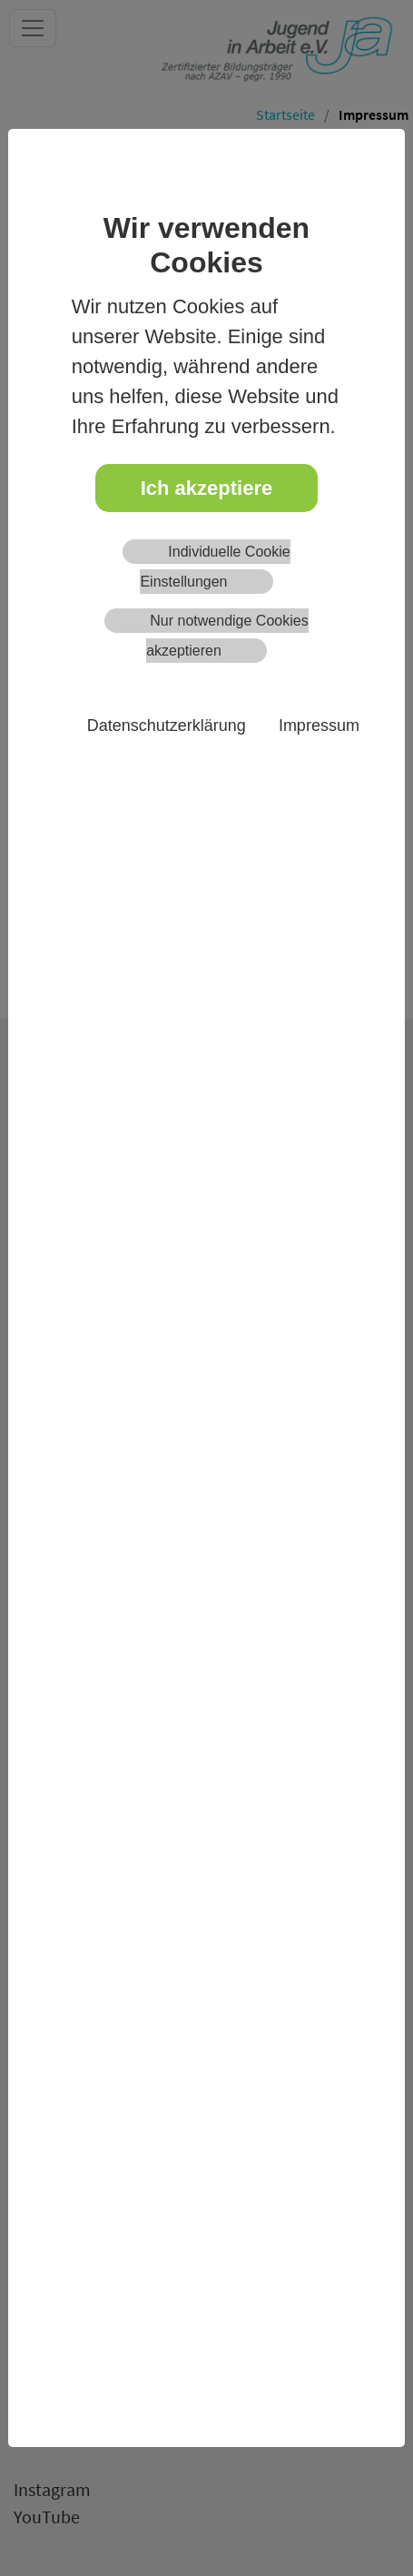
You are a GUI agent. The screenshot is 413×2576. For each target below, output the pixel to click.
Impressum (319, 725)
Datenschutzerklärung (166, 725)
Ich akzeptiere (207, 488)
